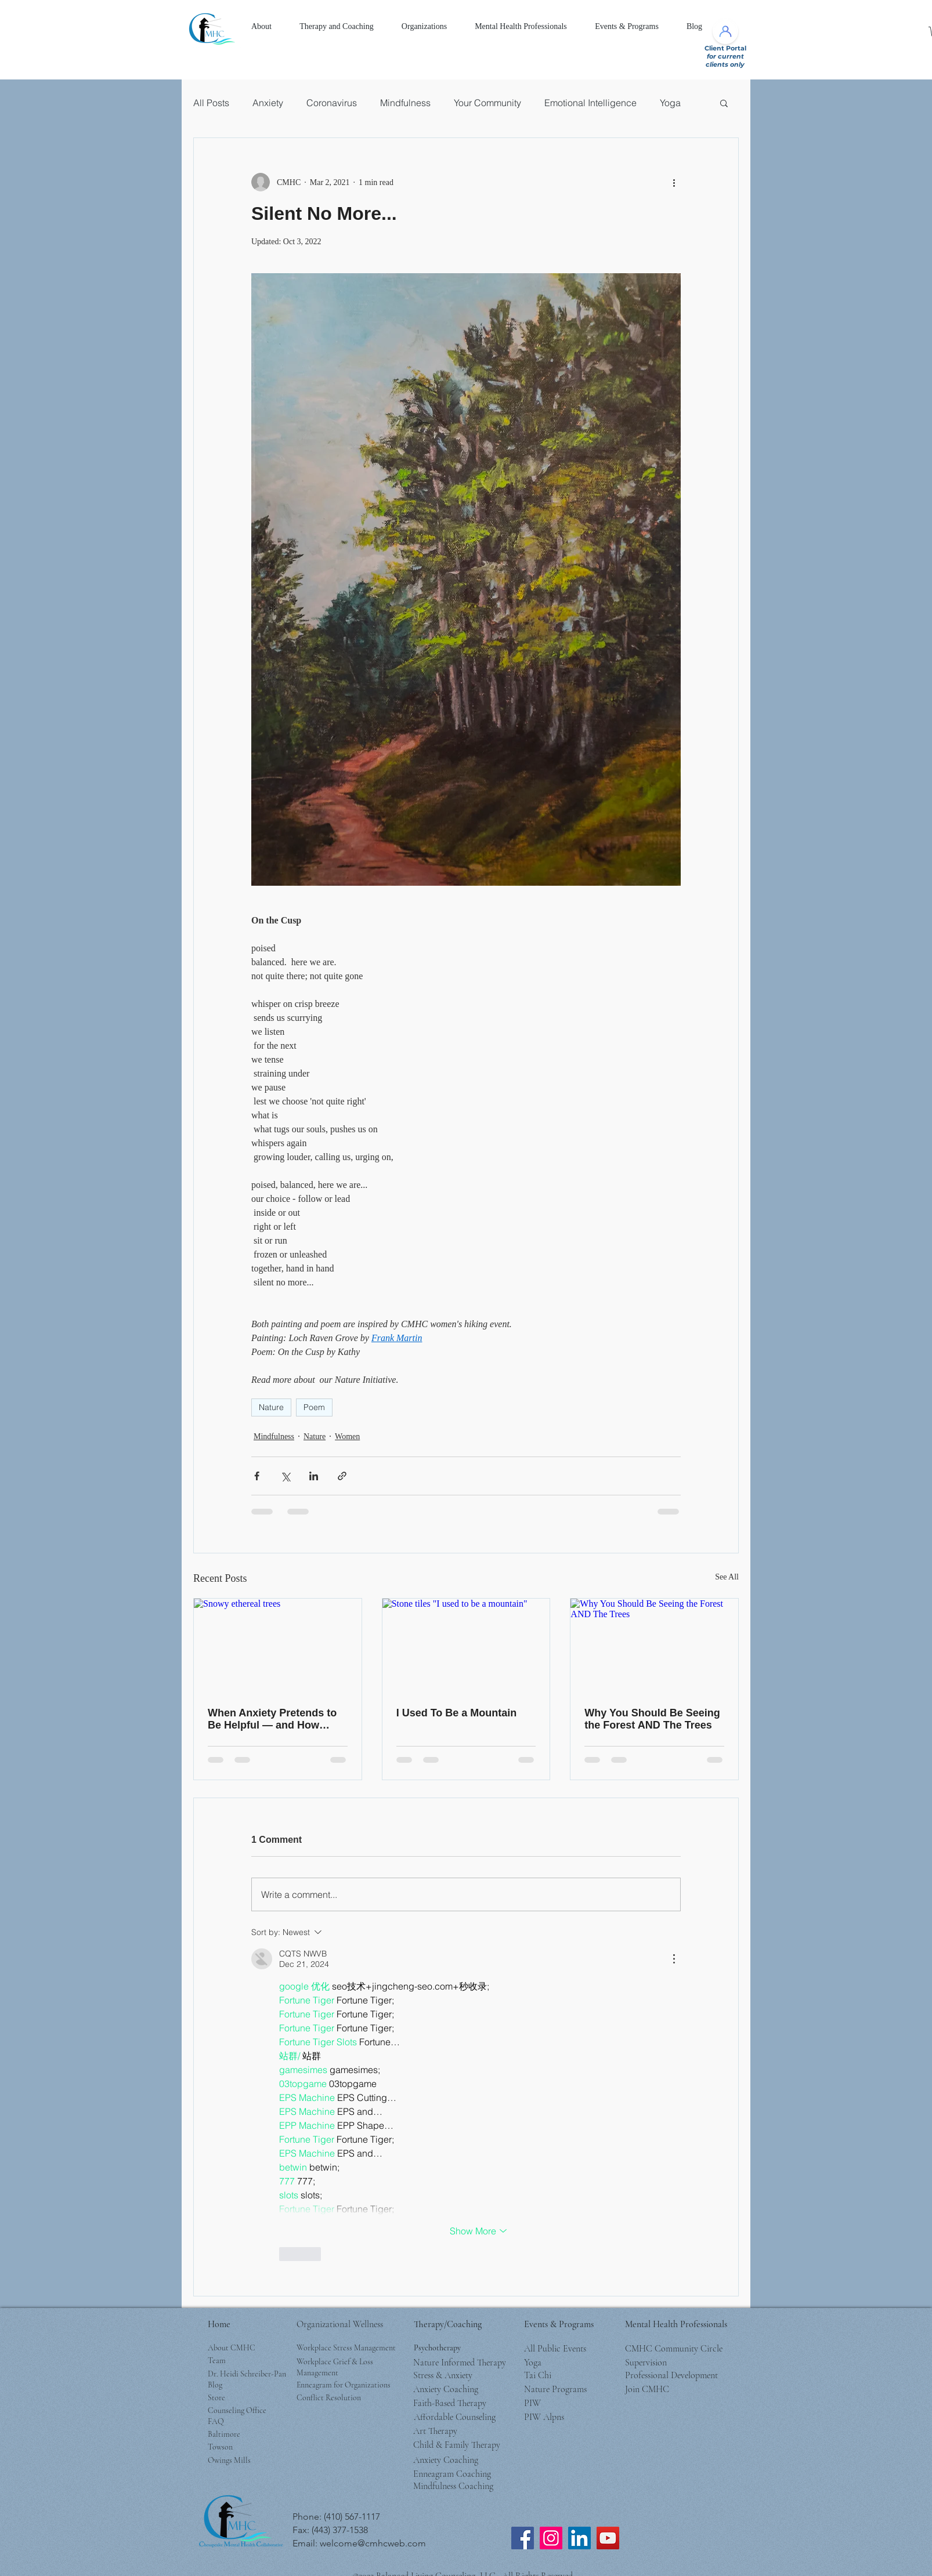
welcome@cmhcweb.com (373, 2543)
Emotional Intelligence (590, 102)
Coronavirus (331, 102)
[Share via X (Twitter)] (285, 1475)
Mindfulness (405, 102)
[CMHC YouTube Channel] (608, 2538)
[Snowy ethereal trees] (278, 1646)
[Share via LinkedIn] (313, 1475)
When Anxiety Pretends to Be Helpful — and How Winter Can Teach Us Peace (276, 1719)
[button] (261, 26)
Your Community (487, 102)
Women (347, 1436)
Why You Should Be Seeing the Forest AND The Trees (652, 1719)
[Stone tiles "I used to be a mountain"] (466, 1646)
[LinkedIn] (579, 2538)
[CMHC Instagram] (551, 2538)
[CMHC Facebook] (522, 2538)
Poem (314, 1407)
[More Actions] (674, 1959)
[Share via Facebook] (256, 1475)
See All (727, 1577)
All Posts (211, 102)
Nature (271, 1407)
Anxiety (267, 102)
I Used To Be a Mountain (456, 1713)
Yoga (670, 102)
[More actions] (674, 182)
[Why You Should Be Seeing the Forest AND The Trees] (654, 1646)
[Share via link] (342, 1475)
